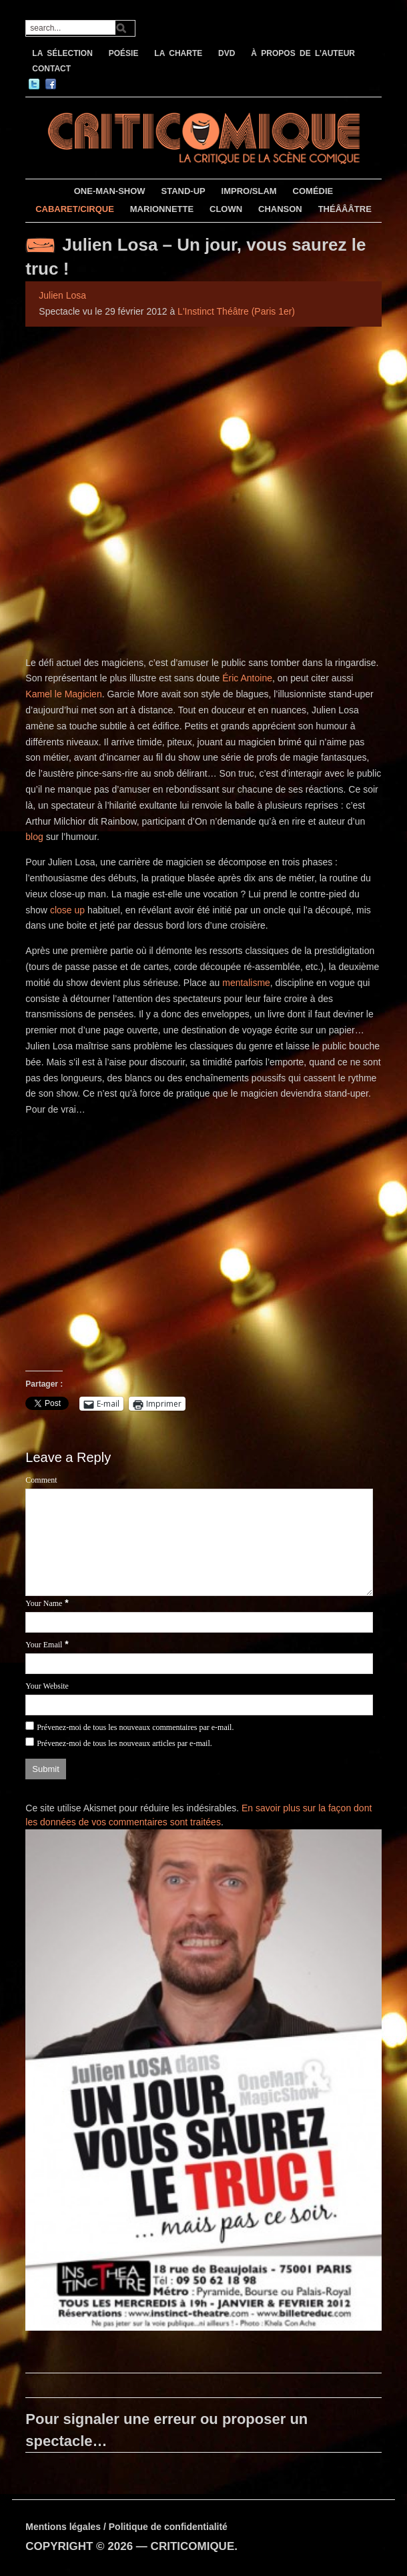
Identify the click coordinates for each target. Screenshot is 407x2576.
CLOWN (226, 209)
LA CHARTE (178, 53)
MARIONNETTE (161, 209)
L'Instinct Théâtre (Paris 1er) (236, 311)
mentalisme (246, 982)
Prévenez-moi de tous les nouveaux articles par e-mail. (124, 1743)
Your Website (47, 1686)
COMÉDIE (313, 191)
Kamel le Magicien (63, 694)
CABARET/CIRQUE (74, 209)
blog (35, 836)
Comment (41, 1480)
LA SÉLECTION (62, 53)
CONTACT (51, 68)
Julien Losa (62, 295)
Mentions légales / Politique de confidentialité (126, 2526)
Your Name (43, 1603)
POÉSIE (124, 53)
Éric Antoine (247, 678)
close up (67, 910)
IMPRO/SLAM (249, 191)
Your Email (43, 1644)
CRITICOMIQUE (193, 2546)
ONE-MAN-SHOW (109, 191)
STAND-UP (183, 191)
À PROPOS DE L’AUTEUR (303, 53)
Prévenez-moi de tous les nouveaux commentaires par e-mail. (135, 1727)
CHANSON (280, 209)
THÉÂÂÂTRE (345, 209)
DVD (226, 53)
